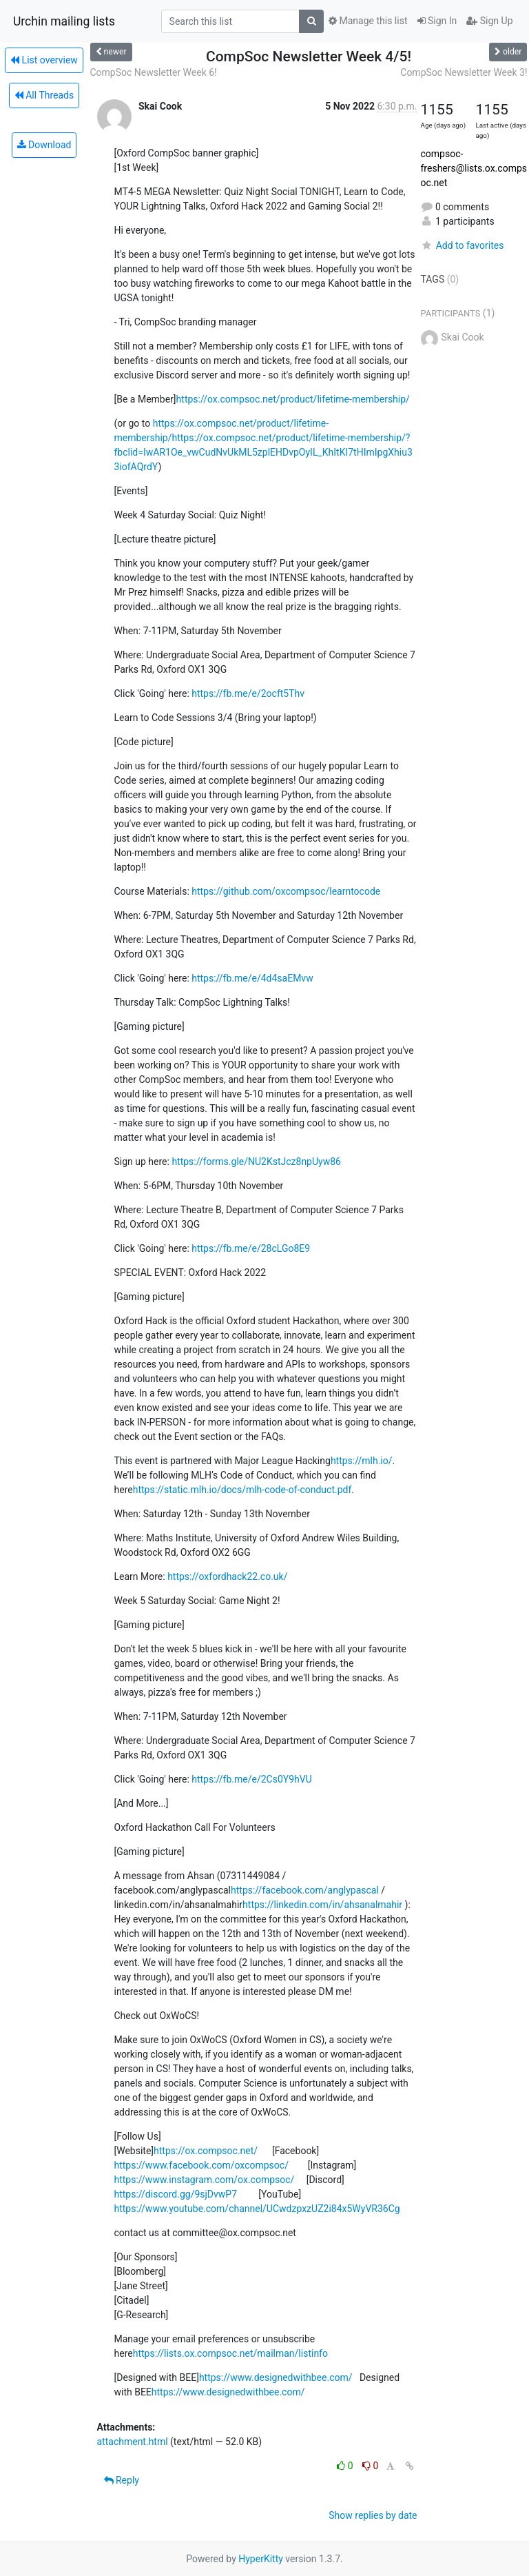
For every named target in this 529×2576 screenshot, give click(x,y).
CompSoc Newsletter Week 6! (153, 72)
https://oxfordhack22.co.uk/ (227, 1576)
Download (44, 144)
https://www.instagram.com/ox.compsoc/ (204, 2179)
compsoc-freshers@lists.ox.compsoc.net (474, 168)
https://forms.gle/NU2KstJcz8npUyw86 (256, 1161)
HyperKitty (260, 2558)
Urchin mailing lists (64, 21)
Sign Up (489, 20)
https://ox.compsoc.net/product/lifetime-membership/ (293, 399)
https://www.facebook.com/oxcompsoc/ (201, 2165)
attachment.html (132, 2441)
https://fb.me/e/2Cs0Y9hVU (251, 1779)
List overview (44, 59)
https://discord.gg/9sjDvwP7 (176, 2194)
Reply (121, 2480)
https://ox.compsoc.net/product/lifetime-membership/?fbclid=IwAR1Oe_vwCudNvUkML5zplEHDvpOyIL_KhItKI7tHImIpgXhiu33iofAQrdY (263, 452)
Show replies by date (373, 2515)
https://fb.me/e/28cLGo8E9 (250, 1248)
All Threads (44, 95)
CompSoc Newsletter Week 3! (463, 72)
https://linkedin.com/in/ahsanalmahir (322, 1904)
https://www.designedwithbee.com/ (276, 2377)
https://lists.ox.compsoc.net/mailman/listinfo (230, 2353)
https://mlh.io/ (362, 1460)
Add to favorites (462, 245)
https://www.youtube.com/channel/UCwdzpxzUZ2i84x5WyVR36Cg (257, 2208)
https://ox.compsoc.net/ (206, 2150)
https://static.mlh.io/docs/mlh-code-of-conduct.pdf (242, 1489)
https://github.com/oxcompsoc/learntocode (285, 891)
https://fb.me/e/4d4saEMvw (252, 978)
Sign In (437, 20)
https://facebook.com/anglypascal (305, 1890)
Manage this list (368, 20)
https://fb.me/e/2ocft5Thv (247, 693)
